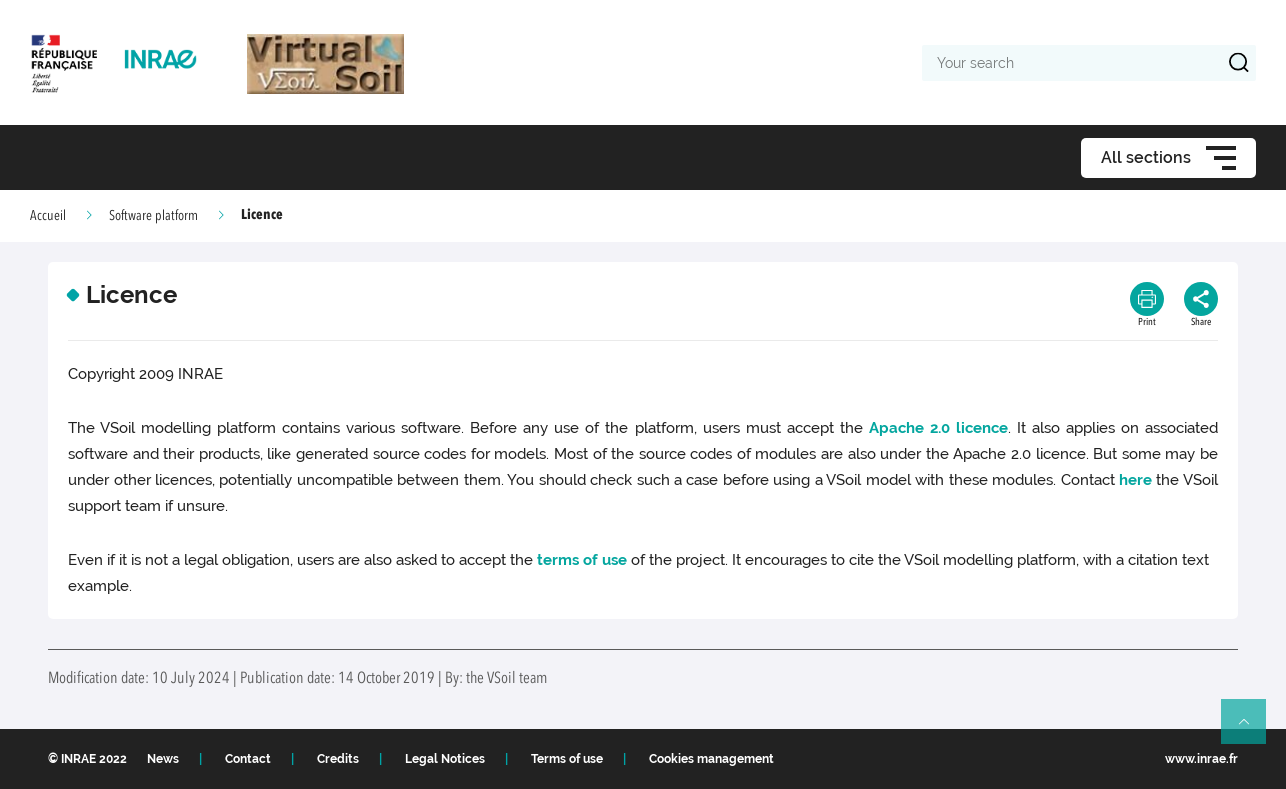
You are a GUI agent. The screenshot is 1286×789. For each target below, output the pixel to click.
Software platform (153, 216)
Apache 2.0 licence (938, 428)
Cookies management (711, 759)
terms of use (582, 560)
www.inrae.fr (1201, 759)
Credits (338, 759)
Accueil (48, 216)
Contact (248, 759)
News (163, 759)
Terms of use (567, 759)
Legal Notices (445, 759)
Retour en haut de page (1252, 730)
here (1135, 480)
